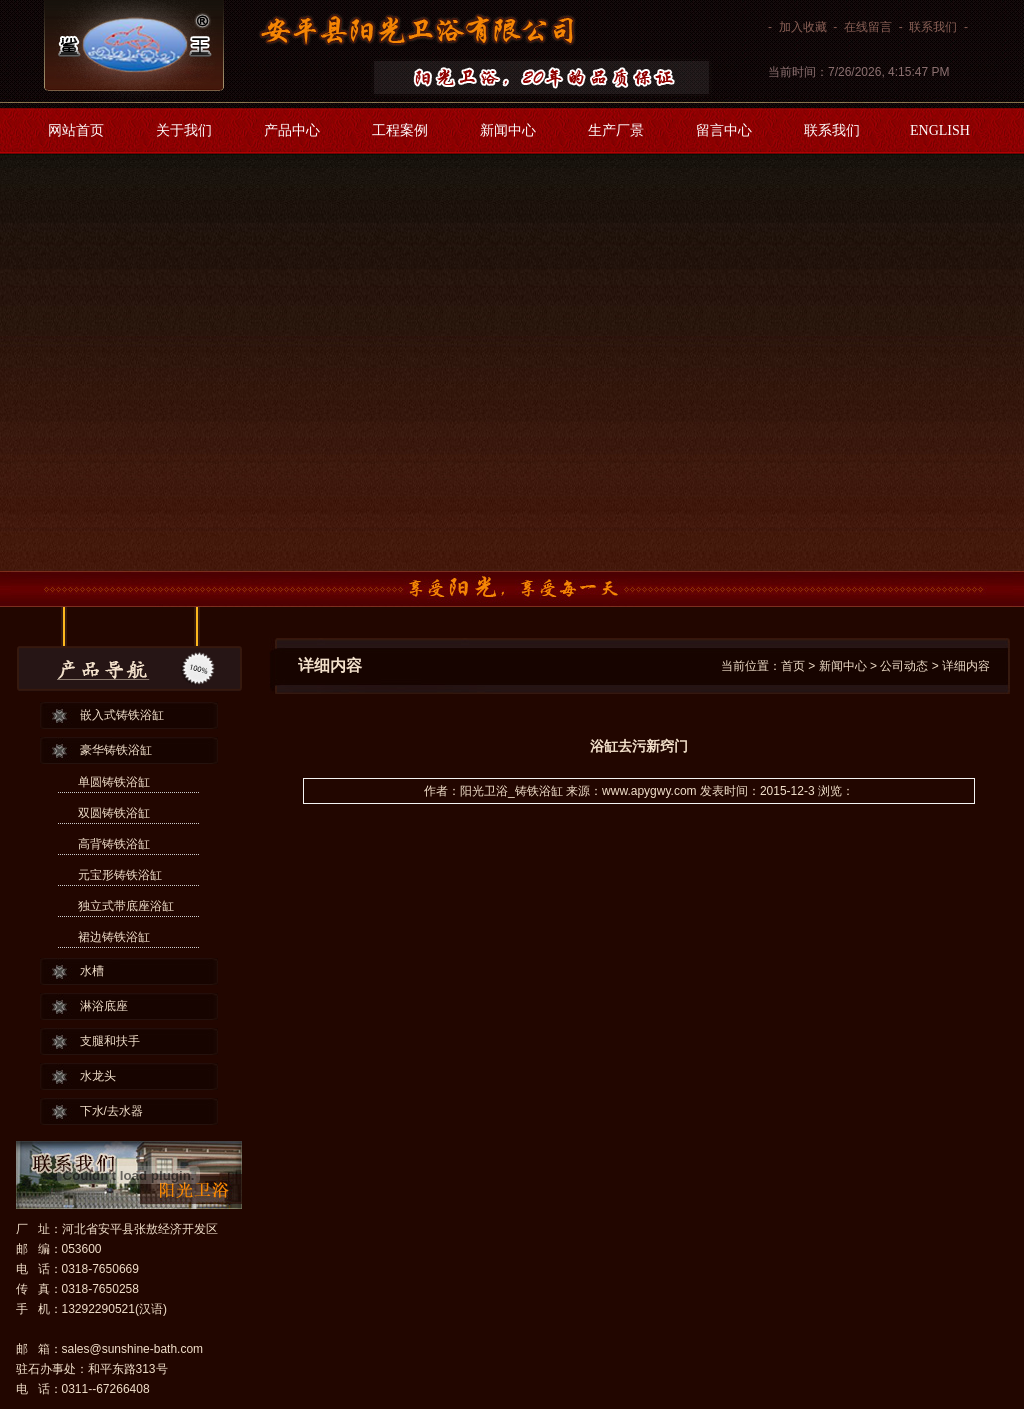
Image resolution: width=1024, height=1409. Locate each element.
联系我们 (933, 27)
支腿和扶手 (110, 1041)
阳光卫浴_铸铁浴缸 (511, 791)
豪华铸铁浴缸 (116, 750)
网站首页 (76, 130)
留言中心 (724, 130)
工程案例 (400, 130)
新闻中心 (508, 130)
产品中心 (292, 130)
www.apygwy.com (649, 791)
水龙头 (98, 1076)
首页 (793, 666)
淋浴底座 (104, 1006)
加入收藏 (803, 27)
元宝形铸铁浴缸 (120, 875)
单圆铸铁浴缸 (114, 782)
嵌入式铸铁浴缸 (122, 715)
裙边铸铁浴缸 (114, 937)
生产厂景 (616, 130)
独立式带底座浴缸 (126, 906)
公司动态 (904, 666)
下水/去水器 (111, 1111)
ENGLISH (940, 130)
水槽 (92, 971)
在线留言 (868, 27)
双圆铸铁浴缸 (114, 813)
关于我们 (184, 130)
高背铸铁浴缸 (114, 844)
